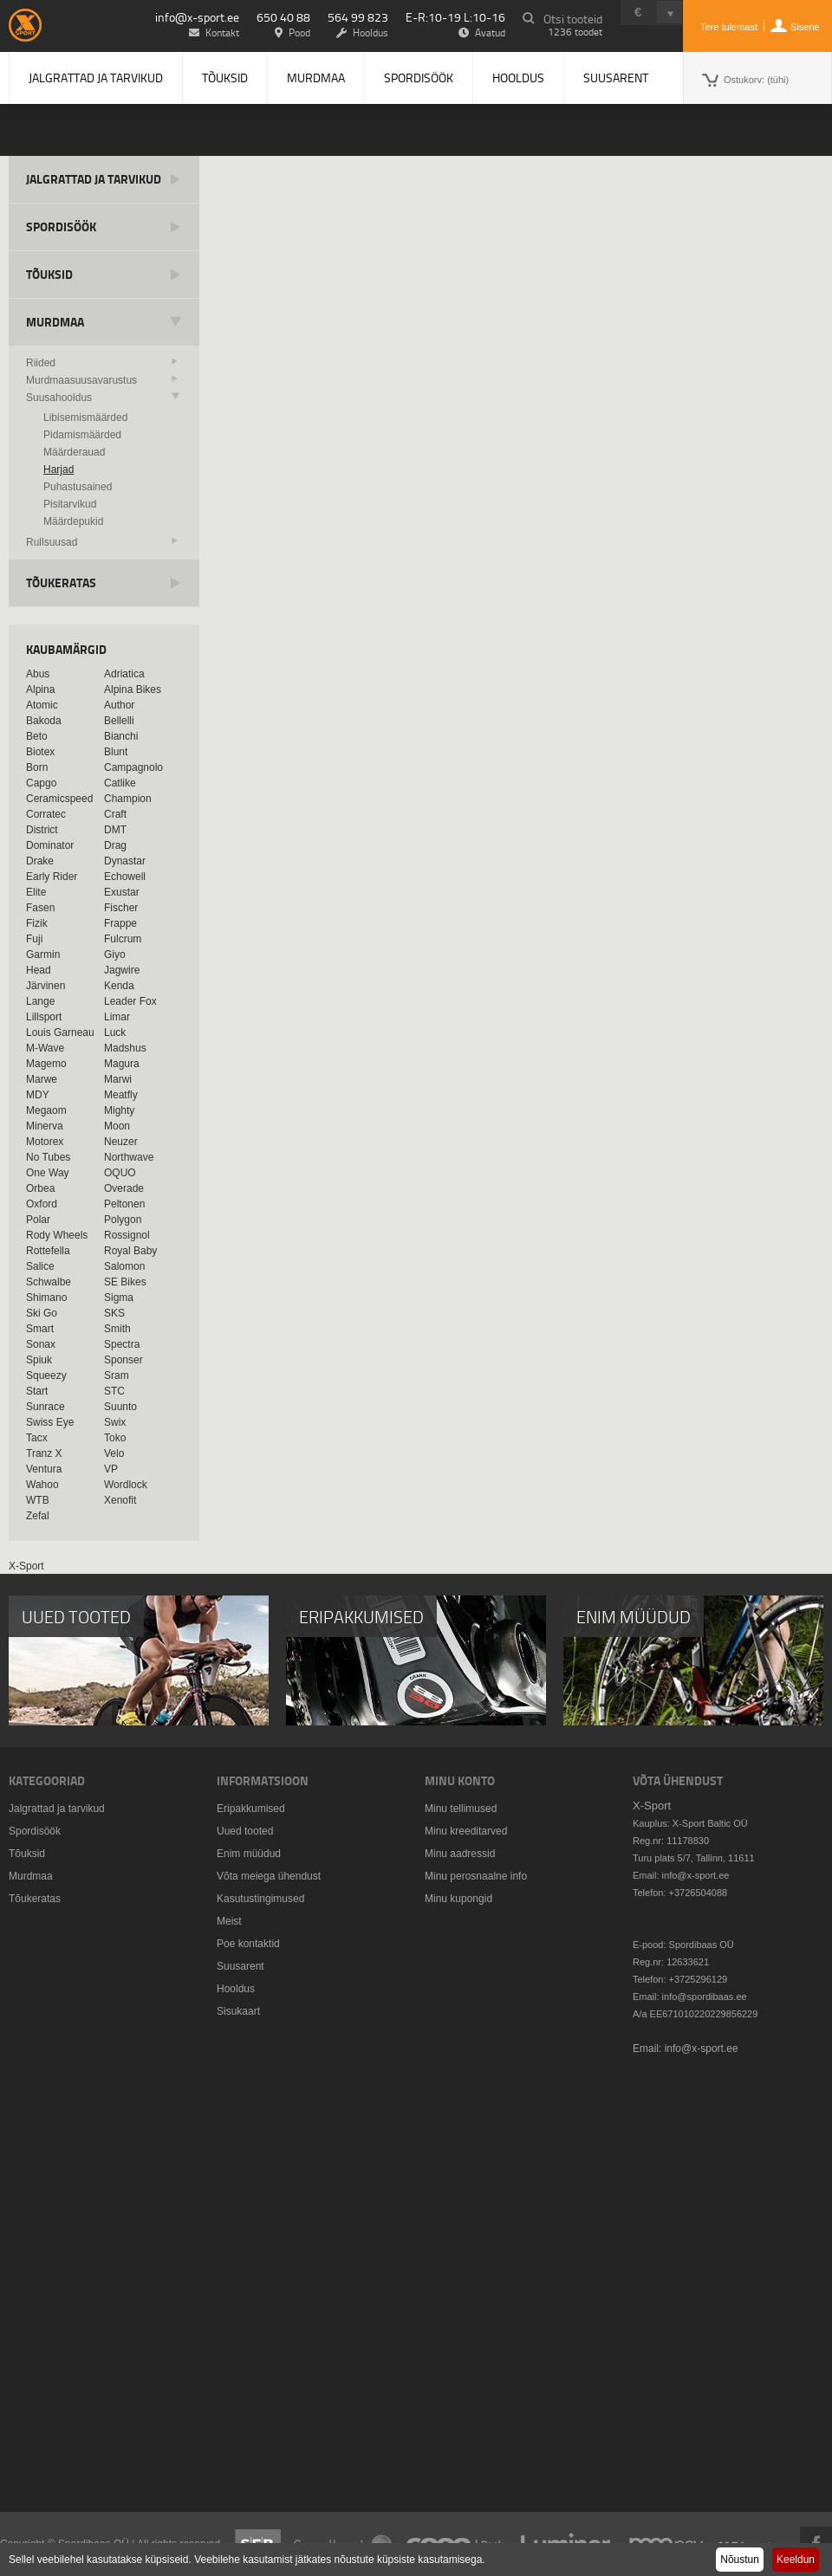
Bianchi (121, 736)
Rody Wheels (57, 1235)
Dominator (50, 845)
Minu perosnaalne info (476, 1876)
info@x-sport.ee (197, 17)
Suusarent (615, 77)
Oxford (41, 1204)
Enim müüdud (249, 1854)
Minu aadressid (460, 1854)
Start (37, 1391)
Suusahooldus (59, 397)
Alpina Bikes (132, 689)
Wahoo (42, 1485)
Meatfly (121, 1095)
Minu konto (460, 1780)
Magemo (46, 1064)
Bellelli (119, 721)
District (42, 830)
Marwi (118, 1079)
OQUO (120, 1173)
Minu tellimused (461, 1809)
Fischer (121, 908)
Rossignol (127, 1235)
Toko (115, 1438)
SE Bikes (125, 1282)
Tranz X (44, 1453)
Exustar (122, 892)
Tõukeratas (61, 582)
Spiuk (39, 1360)
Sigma (118, 1297)
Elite (36, 892)
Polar (38, 1220)
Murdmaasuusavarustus (81, 380)
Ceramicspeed (59, 799)
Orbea (40, 1188)
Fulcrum (122, 939)
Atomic (42, 705)
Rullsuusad (51, 542)
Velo (114, 1453)
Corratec (46, 814)
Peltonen (124, 1204)
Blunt (115, 752)
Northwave (128, 1157)
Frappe (120, 923)
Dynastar (125, 861)
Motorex (44, 1142)
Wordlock (125, 1485)
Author (119, 705)
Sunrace (45, 1407)
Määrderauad (74, 452)
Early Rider (51, 877)
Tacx (37, 1438)
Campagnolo (133, 767)
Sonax (40, 1344)
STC (114, 1391)
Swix (115, 1422)
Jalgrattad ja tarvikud (96, 77)
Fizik (37, 923)
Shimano (46, 1297)
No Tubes (48, 1157)
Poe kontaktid (248, 1944)
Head (38, 970)
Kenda (119, 986)
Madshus (125, 1048)
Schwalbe (48, 1282)
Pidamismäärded (82, 435)
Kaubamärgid (66, 649)
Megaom (46, 1110)
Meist (229, 1921)
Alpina (40, 689)
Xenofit (120, 1500)
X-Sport (26, 1566)
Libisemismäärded (85, 417)
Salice (40, 1266)
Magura (122, 1064)
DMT (115, 830)
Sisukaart (238, 2011)
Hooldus (518, 77)
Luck (115, 1032)
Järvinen (45, 986)
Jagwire (122, 970)
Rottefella (48, 1251)
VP (111, 1469)
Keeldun (796, 2559)
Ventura (44, 1469)
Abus (37, 674)
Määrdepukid (73, 521)
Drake (40, 861)
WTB (37, 1500)
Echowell (125, 877)
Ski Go (41, 1313)
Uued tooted (245, 1831)
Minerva (44, 1126)
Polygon (122, 1220)
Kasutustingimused (260, 1899)
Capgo (41, 783)
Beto (37, 736)
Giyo (115, 954)
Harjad (58, 469)
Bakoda (44, 721)
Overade (124, 1188)
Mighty (119, 1110)
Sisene (805, 27)
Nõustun (739, 2559)
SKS (114, 1313)
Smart (40, 1329)
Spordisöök (418, 77)
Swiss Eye (50, 1422)
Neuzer (121, 1142)
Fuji (34, 939)
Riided (40, 363)
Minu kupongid (458, 1899)
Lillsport (44, 1017)
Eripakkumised (251, 1809)
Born (37, 767)
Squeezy (46, 1375)
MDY (37, 1095)
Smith (117, 1329)
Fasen (40, 908)
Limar (117, 1017)
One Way (47, 1173)
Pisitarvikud (69, 504)
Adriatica (124, 674)
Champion (128, 799)
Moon (117, 1126)
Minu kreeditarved (466, 1831)
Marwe (41, 1079)
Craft (115, 814)
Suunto (120, 1407)
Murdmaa (316, 77)
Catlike (120, 783)
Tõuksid (225, 77)
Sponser (123, 1360)
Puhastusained (77, 487)
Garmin (43, 954)
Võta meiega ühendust (269, 1876)
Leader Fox (130, 1001)
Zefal (37, 1516)
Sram (116, 1375)
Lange (40, 1001)
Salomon (124, 1266)
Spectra (122, 1344)
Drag (115, 845)
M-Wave (45, 1048)
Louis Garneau (60, 1032)
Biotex (40, 752)
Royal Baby (130, 1251)
